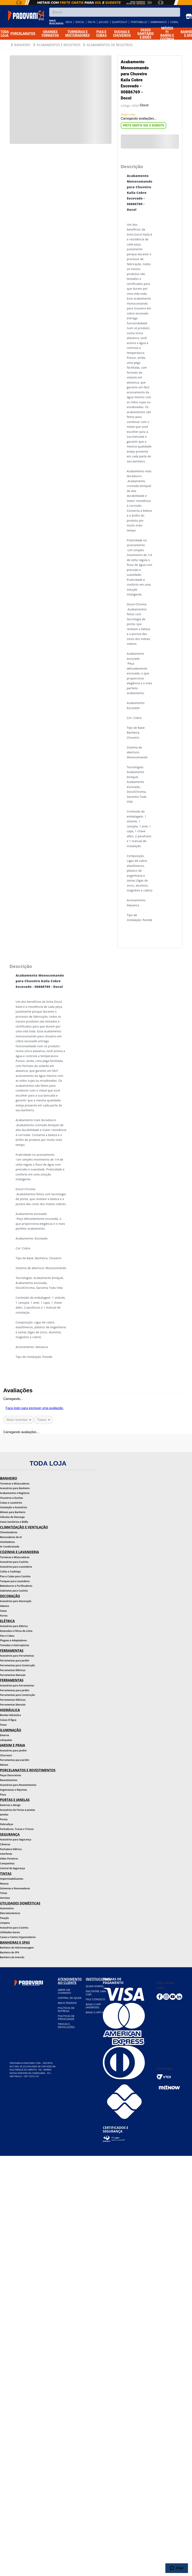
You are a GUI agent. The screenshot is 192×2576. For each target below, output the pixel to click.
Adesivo (4, 1606)
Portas (3, 1819)
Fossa (3, 1724)
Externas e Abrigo (10, 1805)
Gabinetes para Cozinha (14, 1590)
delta (91, 22)
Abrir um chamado (64, 1991)
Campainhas (7, 1863)
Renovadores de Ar (11, 1537)
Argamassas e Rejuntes (13, 1789)
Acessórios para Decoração (15, 1601)
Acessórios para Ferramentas (17, 1655)
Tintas (3, 1893)
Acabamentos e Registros (58, 45)
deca (69, 22)
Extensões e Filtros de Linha (16, 1631)
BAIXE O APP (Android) (93, 2005)
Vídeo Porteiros (9, 1858)
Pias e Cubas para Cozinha (15, 1576)
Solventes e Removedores (15, 1888)
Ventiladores (7, 1542)
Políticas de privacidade (66, 2017)
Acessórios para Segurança (15, 1839)
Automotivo (7, 1908)
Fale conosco (95, 1999)
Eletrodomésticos (10, 1913)
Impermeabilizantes (11, 1878)
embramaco (159, 22)
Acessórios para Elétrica (14, 1626)
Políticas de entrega (66, 2009)
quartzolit (119, 22)
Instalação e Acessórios (13, 1507)
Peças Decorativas (10, 1775)
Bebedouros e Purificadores (16, 1586)
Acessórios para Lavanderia (16, 1566)
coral (174, 22)
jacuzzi (103, 22)
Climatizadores (8, 1532)
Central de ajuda (70, 1998)
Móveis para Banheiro (13, 1512)
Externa (4, 1735)
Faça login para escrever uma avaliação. (35, 1408)
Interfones (6, 1854)
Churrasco (6, 1755)
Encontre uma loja (96, 1992)
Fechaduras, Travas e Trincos (17, 1829)
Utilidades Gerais (10, 1932)
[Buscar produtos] (176, 12)
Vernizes (5, 1898)
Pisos (3, 1794)
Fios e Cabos (7, 1635)
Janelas (4, 1814)
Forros (3, 1615)
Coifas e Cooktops (10, 1571)
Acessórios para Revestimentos (18, 1785)
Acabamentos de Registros (110, 45)
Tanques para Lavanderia (14, 1581)
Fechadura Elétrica (11, 1849)
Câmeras (5, 1844)
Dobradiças (6, 1824)
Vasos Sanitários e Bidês (14, 1522)
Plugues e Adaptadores (13, 1640)
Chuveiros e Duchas (11, 1498)
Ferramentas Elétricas (12, 1670)
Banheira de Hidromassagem (17, 1947)
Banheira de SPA (9, 1952)
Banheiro (22, 45)
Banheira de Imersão (12, 1957)
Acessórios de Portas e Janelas (17, 1810)
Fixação (4, 1918)
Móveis (4, 1765)
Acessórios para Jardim (13, 1750)
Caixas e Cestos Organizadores (18, 1937)
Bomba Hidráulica (10, 1715)
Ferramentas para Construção (17, 1665)
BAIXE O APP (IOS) (96, 2012)
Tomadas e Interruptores (14, 1645)
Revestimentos (8, 1780)
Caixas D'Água (8, 1720)
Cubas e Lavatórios (11, 1502)
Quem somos (94, 1986)
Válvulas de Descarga (12, 1517)
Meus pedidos (67, 2003)
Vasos (3, 1611)
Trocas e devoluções (66, 2025)
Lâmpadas (6, 1740)
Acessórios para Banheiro (15, 1488)
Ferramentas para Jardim (14, 1660)
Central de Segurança (12, 1868)
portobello (139, 22)
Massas (4, 1883)
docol (79, 22)
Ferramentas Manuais (13, 1675)
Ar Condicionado (9, 1546)
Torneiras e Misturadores (14, 1483)
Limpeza (5, 1923)
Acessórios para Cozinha (14, 1562)
